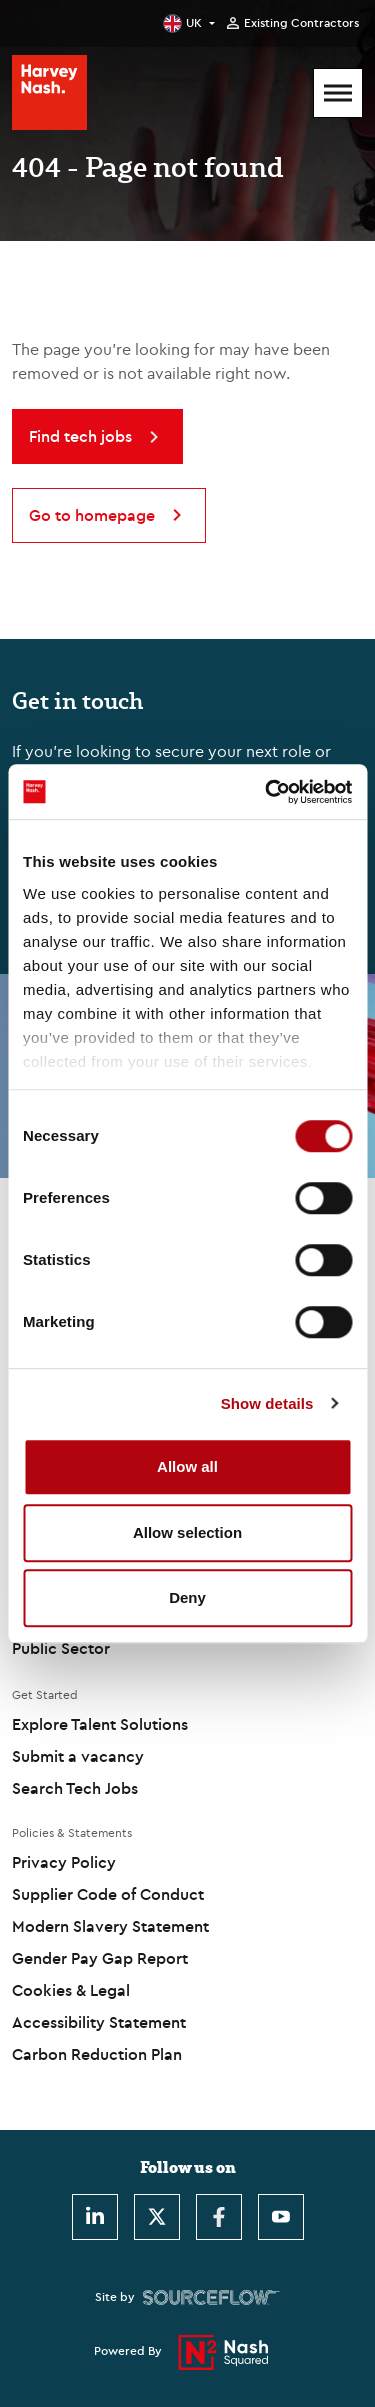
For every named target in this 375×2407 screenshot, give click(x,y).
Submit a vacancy (78, 1756)
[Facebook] (219, 2217)
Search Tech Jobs (75, 1788)
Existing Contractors (301, 23)
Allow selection (187, 1532)
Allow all (187, 1466)
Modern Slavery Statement (110, 1926)
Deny (187, 1597)
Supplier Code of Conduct (108, 1894)
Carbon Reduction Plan (97, 2054)
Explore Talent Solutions (100, 1724)
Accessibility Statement (99, 2022)
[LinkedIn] (95, 2217)
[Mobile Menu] (338, 93)
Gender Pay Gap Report (100, 1958)
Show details (267, 1403)
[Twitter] (157, 2217)
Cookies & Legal (71, 1990)
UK (194, 22)
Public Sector (61, 1648)
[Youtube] (281, 2217)
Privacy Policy (64, 1862)
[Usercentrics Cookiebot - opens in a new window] (267, 792)
